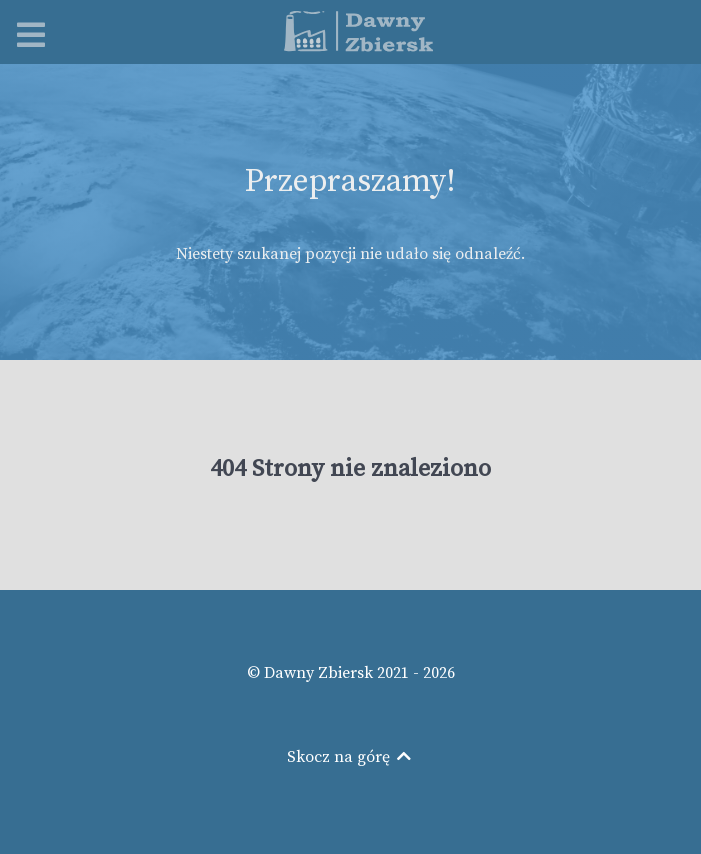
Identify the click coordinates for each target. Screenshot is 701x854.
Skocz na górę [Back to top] (350, 757)
